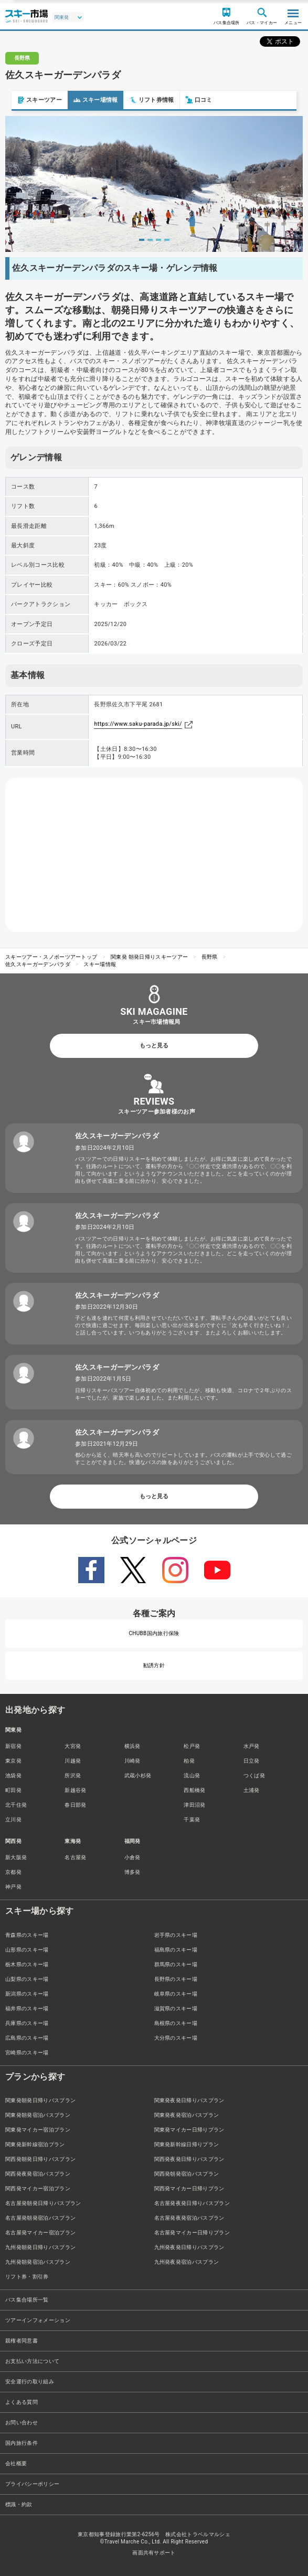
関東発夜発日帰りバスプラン (189, 2100)
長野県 (209, 957)
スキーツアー (27, 100)
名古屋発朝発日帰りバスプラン (43, 2203)
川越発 (73, 1761)
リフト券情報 (140, 100)
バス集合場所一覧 (27, 2300)
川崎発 (132, 1761)
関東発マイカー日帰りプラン (189, 2130)
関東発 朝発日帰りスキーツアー (149, 957)
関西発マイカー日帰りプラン (189, 2188)
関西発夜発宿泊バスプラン (37, 2174)
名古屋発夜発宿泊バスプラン (189, 2218)
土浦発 (251, 1790)
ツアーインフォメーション (37, 2320)
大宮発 (73, 1746)
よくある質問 (21, 2402)
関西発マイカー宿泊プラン (37, 2188)
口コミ (187, 100)
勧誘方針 (154, 1665)
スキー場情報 (84, 100)
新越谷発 (75, 1790)
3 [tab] (158, 240)
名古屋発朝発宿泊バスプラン (40, 2218)
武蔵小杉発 (138, 1775)
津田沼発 (194, 1805)
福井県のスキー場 (27, 2008)
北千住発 (16, 1805)
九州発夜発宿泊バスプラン (186, 2262)
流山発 (192, 1775)
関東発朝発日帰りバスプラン (40, 2100)
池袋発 (13, 1775)
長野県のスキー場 (176, 1979)
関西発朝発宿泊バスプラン (186, 2174)
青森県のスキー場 (27, 1935)
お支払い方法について (32, 2361)
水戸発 (251, 1746)
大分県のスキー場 (176, 2038)
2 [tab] (150, 240)
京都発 (13, 1872)
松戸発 (192, 1746)
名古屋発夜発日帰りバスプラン (192, 2203)
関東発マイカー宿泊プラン (37, 2130)
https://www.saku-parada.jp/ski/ (138, 723)
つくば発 (254, 1775)
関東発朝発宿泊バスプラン (37, 2115)
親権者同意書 (21, 2341)
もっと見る (154, 1045)
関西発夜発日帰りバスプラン (189, 2159)
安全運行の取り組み (29, 2381)
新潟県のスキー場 (27, 1994)
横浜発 (132, 1746)
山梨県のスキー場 (27, 1979)
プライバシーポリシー (32, 2484)
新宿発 (13, 1746)
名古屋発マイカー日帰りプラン (192, 2232)
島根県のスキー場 (176, 2023)
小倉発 (132, 1857)
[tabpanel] (154, 184)
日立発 (251, 1761)
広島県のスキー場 (27, 2038)
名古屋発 (75, 1857)
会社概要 (16, 2463)
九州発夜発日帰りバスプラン (189, 2247)
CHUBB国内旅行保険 (154, 1633)
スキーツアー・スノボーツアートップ (51, 957)
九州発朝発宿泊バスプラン (37, 2262)
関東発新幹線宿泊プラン (35, 2144)
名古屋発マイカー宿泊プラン (40, 2232)
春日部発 (75, 1805)
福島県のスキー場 (176, 1950)
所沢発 (73, 1775)
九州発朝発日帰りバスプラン (40, 2247)
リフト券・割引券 (27, 2277)
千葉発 (192, 1819)
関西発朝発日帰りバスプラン (40, 2159)
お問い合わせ (21, 2422)
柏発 (189, 1761)
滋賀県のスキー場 (176, 2008)
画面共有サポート (154, 2553)
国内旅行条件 (21, 2443)
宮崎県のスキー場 (27, 2052)
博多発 (132, 1872)
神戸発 (13, 1887)
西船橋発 (194, 1790)
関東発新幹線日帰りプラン (186, 2144)
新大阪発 (16, 1857)
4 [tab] (166, 240)
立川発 (13, 1819)
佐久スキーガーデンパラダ (37, 964)
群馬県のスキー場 (176, 1964)
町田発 (13, 1790)
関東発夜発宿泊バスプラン (186, 2115)
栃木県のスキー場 (27, 1964)
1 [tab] (141, 240)
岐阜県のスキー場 (176, 1994)
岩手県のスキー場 (176, 1935)
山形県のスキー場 (27, 1950)
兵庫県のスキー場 (27, 2023)
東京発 (13, 1761)
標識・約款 (19, 2504)
